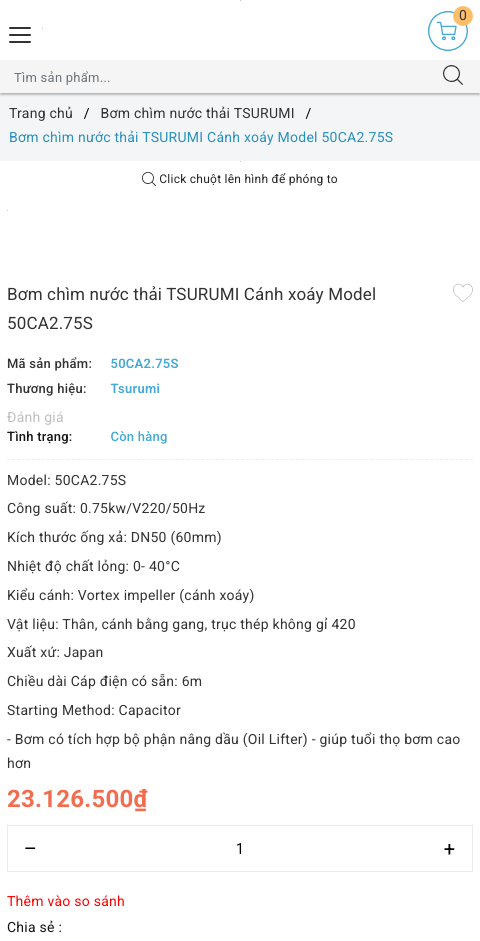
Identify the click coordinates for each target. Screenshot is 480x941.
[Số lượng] (240, 848)
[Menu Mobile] (21, 32)
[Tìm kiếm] (453, 77)
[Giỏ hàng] (448, 31)
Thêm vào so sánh (66, 902)
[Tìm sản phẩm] (220, 77)
